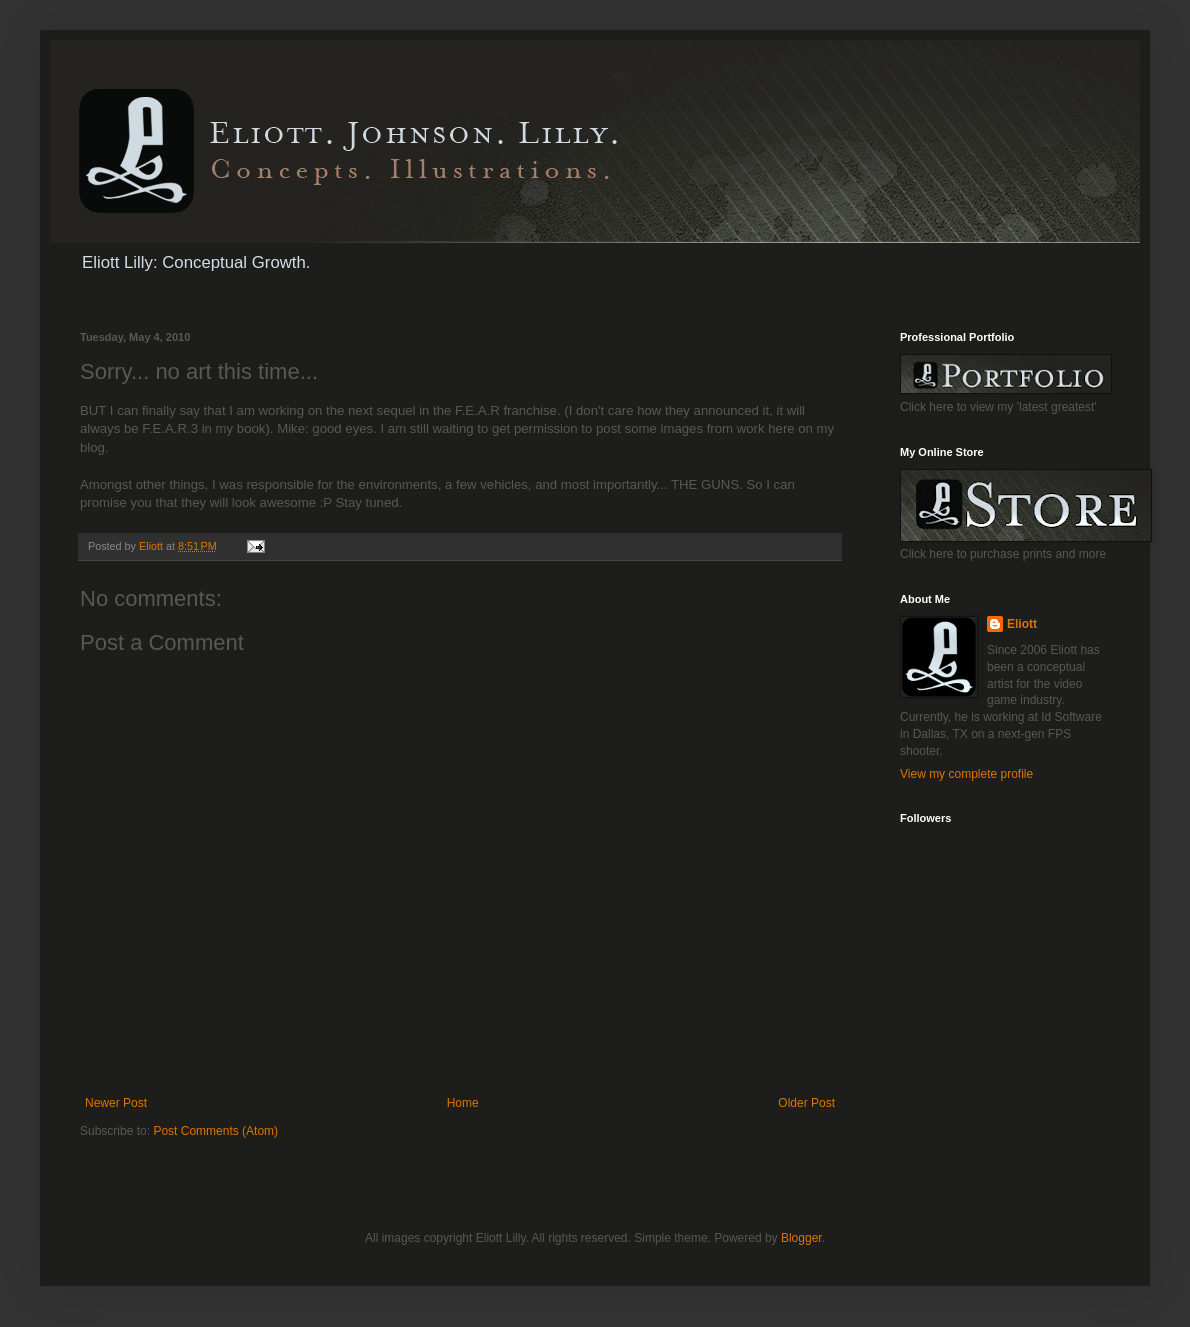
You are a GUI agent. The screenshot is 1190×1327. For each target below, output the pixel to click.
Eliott (1022, 624)
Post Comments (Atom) (215, 1131)
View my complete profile (966, 774)
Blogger (801, 1238)
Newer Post (116, 1103)
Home (463, 1103)
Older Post (806, 1103)
